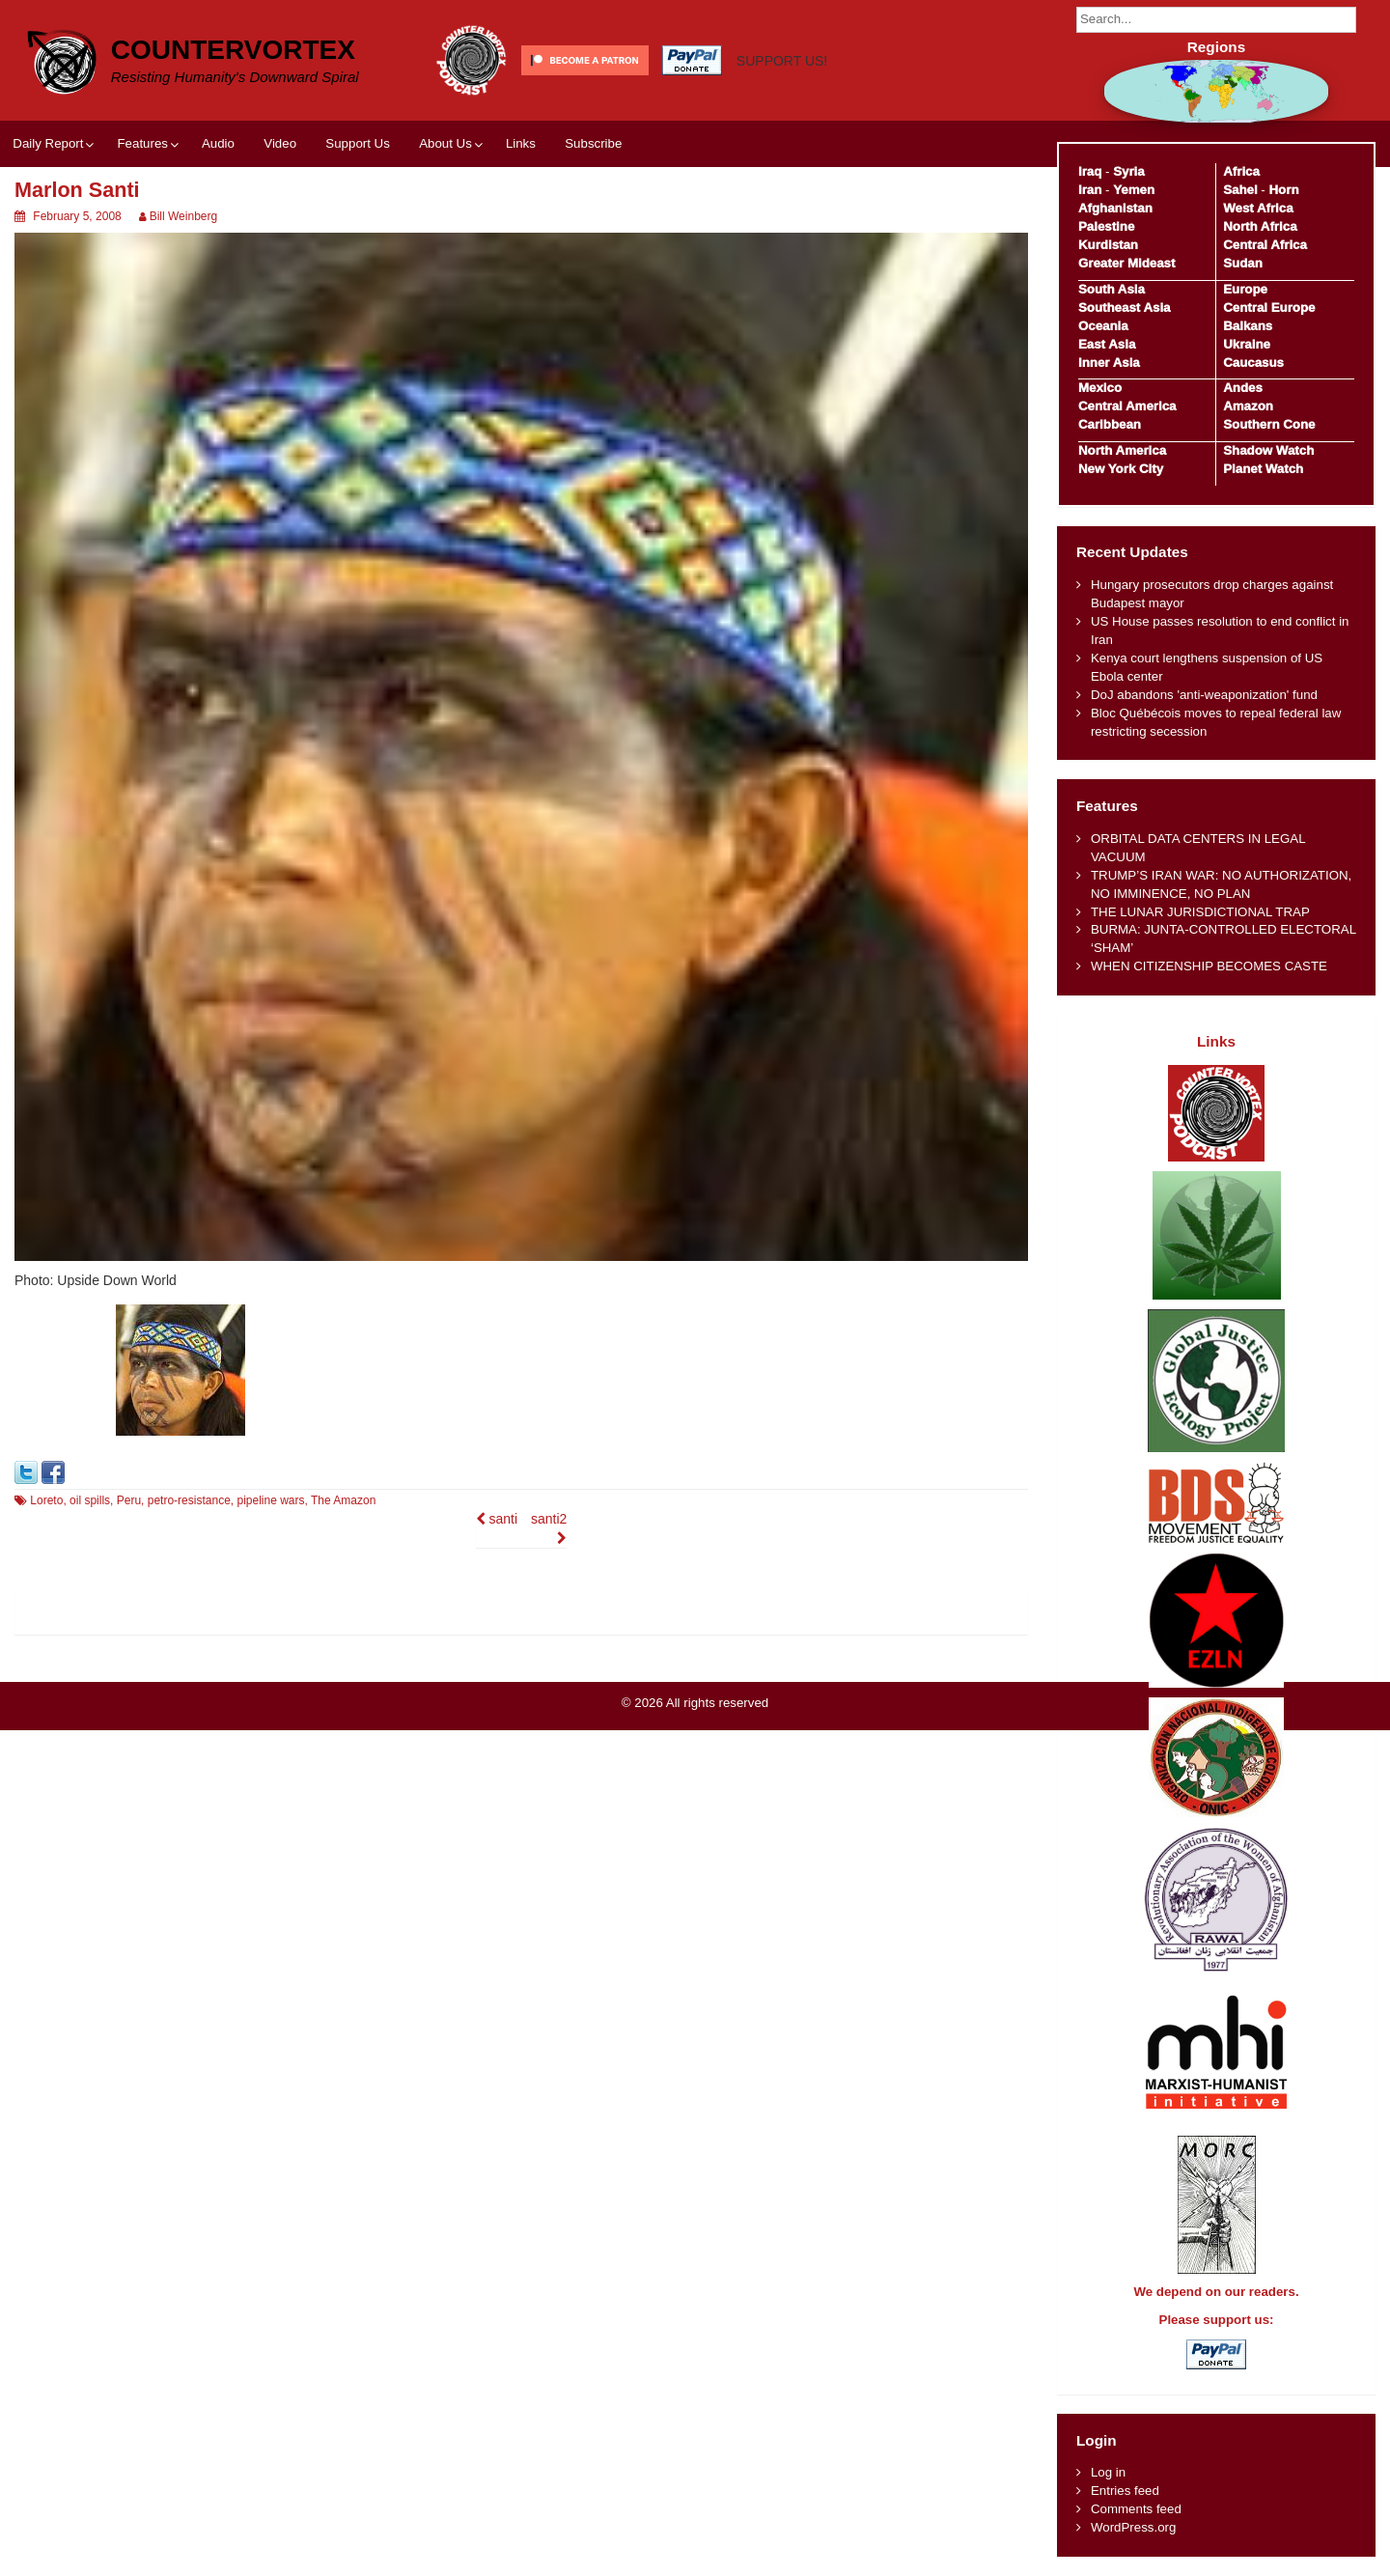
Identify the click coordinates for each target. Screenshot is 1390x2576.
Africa (1241, 171)
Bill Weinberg (183, 216)
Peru (129, 1500)
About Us (445, 143)
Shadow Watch (1268, 450)
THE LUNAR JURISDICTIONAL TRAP (1200, 912)
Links (521, 143)
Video (280, 143)
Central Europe (1269, 307)
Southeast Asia (1124, 307)
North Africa (1259, 226)
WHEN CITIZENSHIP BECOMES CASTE (1209, 966)
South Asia (1111, 289)
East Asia (1106, 344)
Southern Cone (1269, 424)
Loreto (46, 1500)
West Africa (1258, 208)
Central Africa (1265, 245)
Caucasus (1253, 362)
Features (142, 143)
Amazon (1248, 406)
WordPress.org (1133, 2527)
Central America (1127, 406)
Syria (1129, 171)
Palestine (1106, 226)
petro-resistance (189, 1500)
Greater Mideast (1127, 263)
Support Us (357, 143)
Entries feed (1125, 2490)
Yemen (1133, 189)
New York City (1120, 469)
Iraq (1089, 171)
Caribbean (1109, 424)
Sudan (1243, 263)
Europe (1245, 289)
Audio (218, 143)
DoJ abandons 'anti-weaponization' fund (1204, 694)
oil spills (90, 1500)
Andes (1243, 387)
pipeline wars (270, 1500)
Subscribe (593, 143)
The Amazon (343, 1500)
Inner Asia (1109, 362)
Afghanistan (1115, 208)
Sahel (1240, 189)
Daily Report (48, 143)
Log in (1108, 2472)
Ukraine (1246, 344)
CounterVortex (233, 50)
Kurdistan (1108, 245)
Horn (1284, 189)
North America (1122, 450)
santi (496, 1518)
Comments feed (1136, 2509)
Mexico (1100, 387)
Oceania (1103, 326)
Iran (1089, 189)
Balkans (1247, 326)
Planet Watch (1263, 469)
